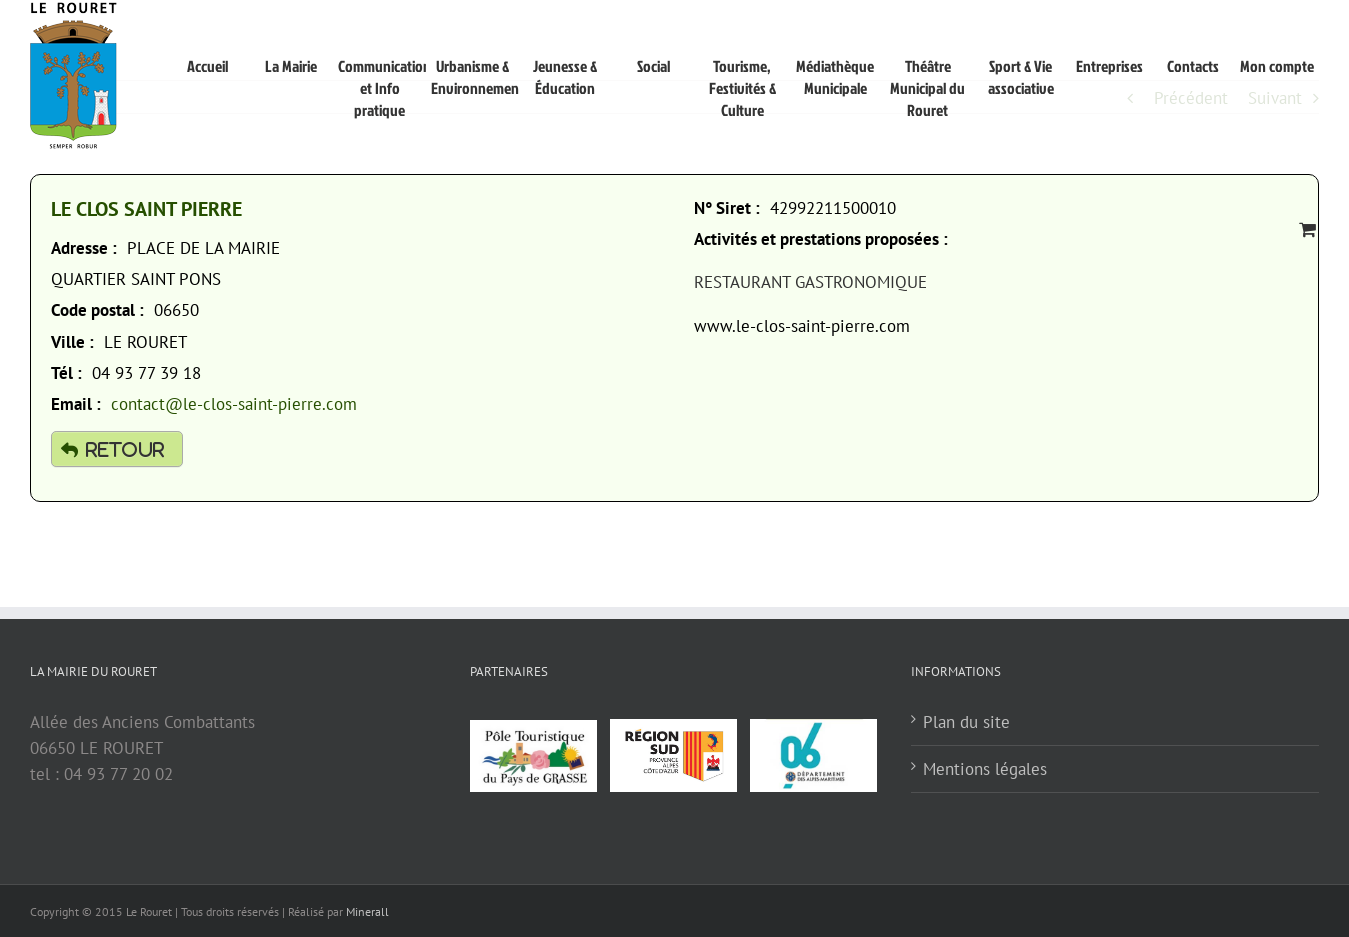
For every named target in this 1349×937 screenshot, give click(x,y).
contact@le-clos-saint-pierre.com (234, 404)
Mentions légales (985, 769)
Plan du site (966, 722)
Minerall (367, 911)
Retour (125, 449)
